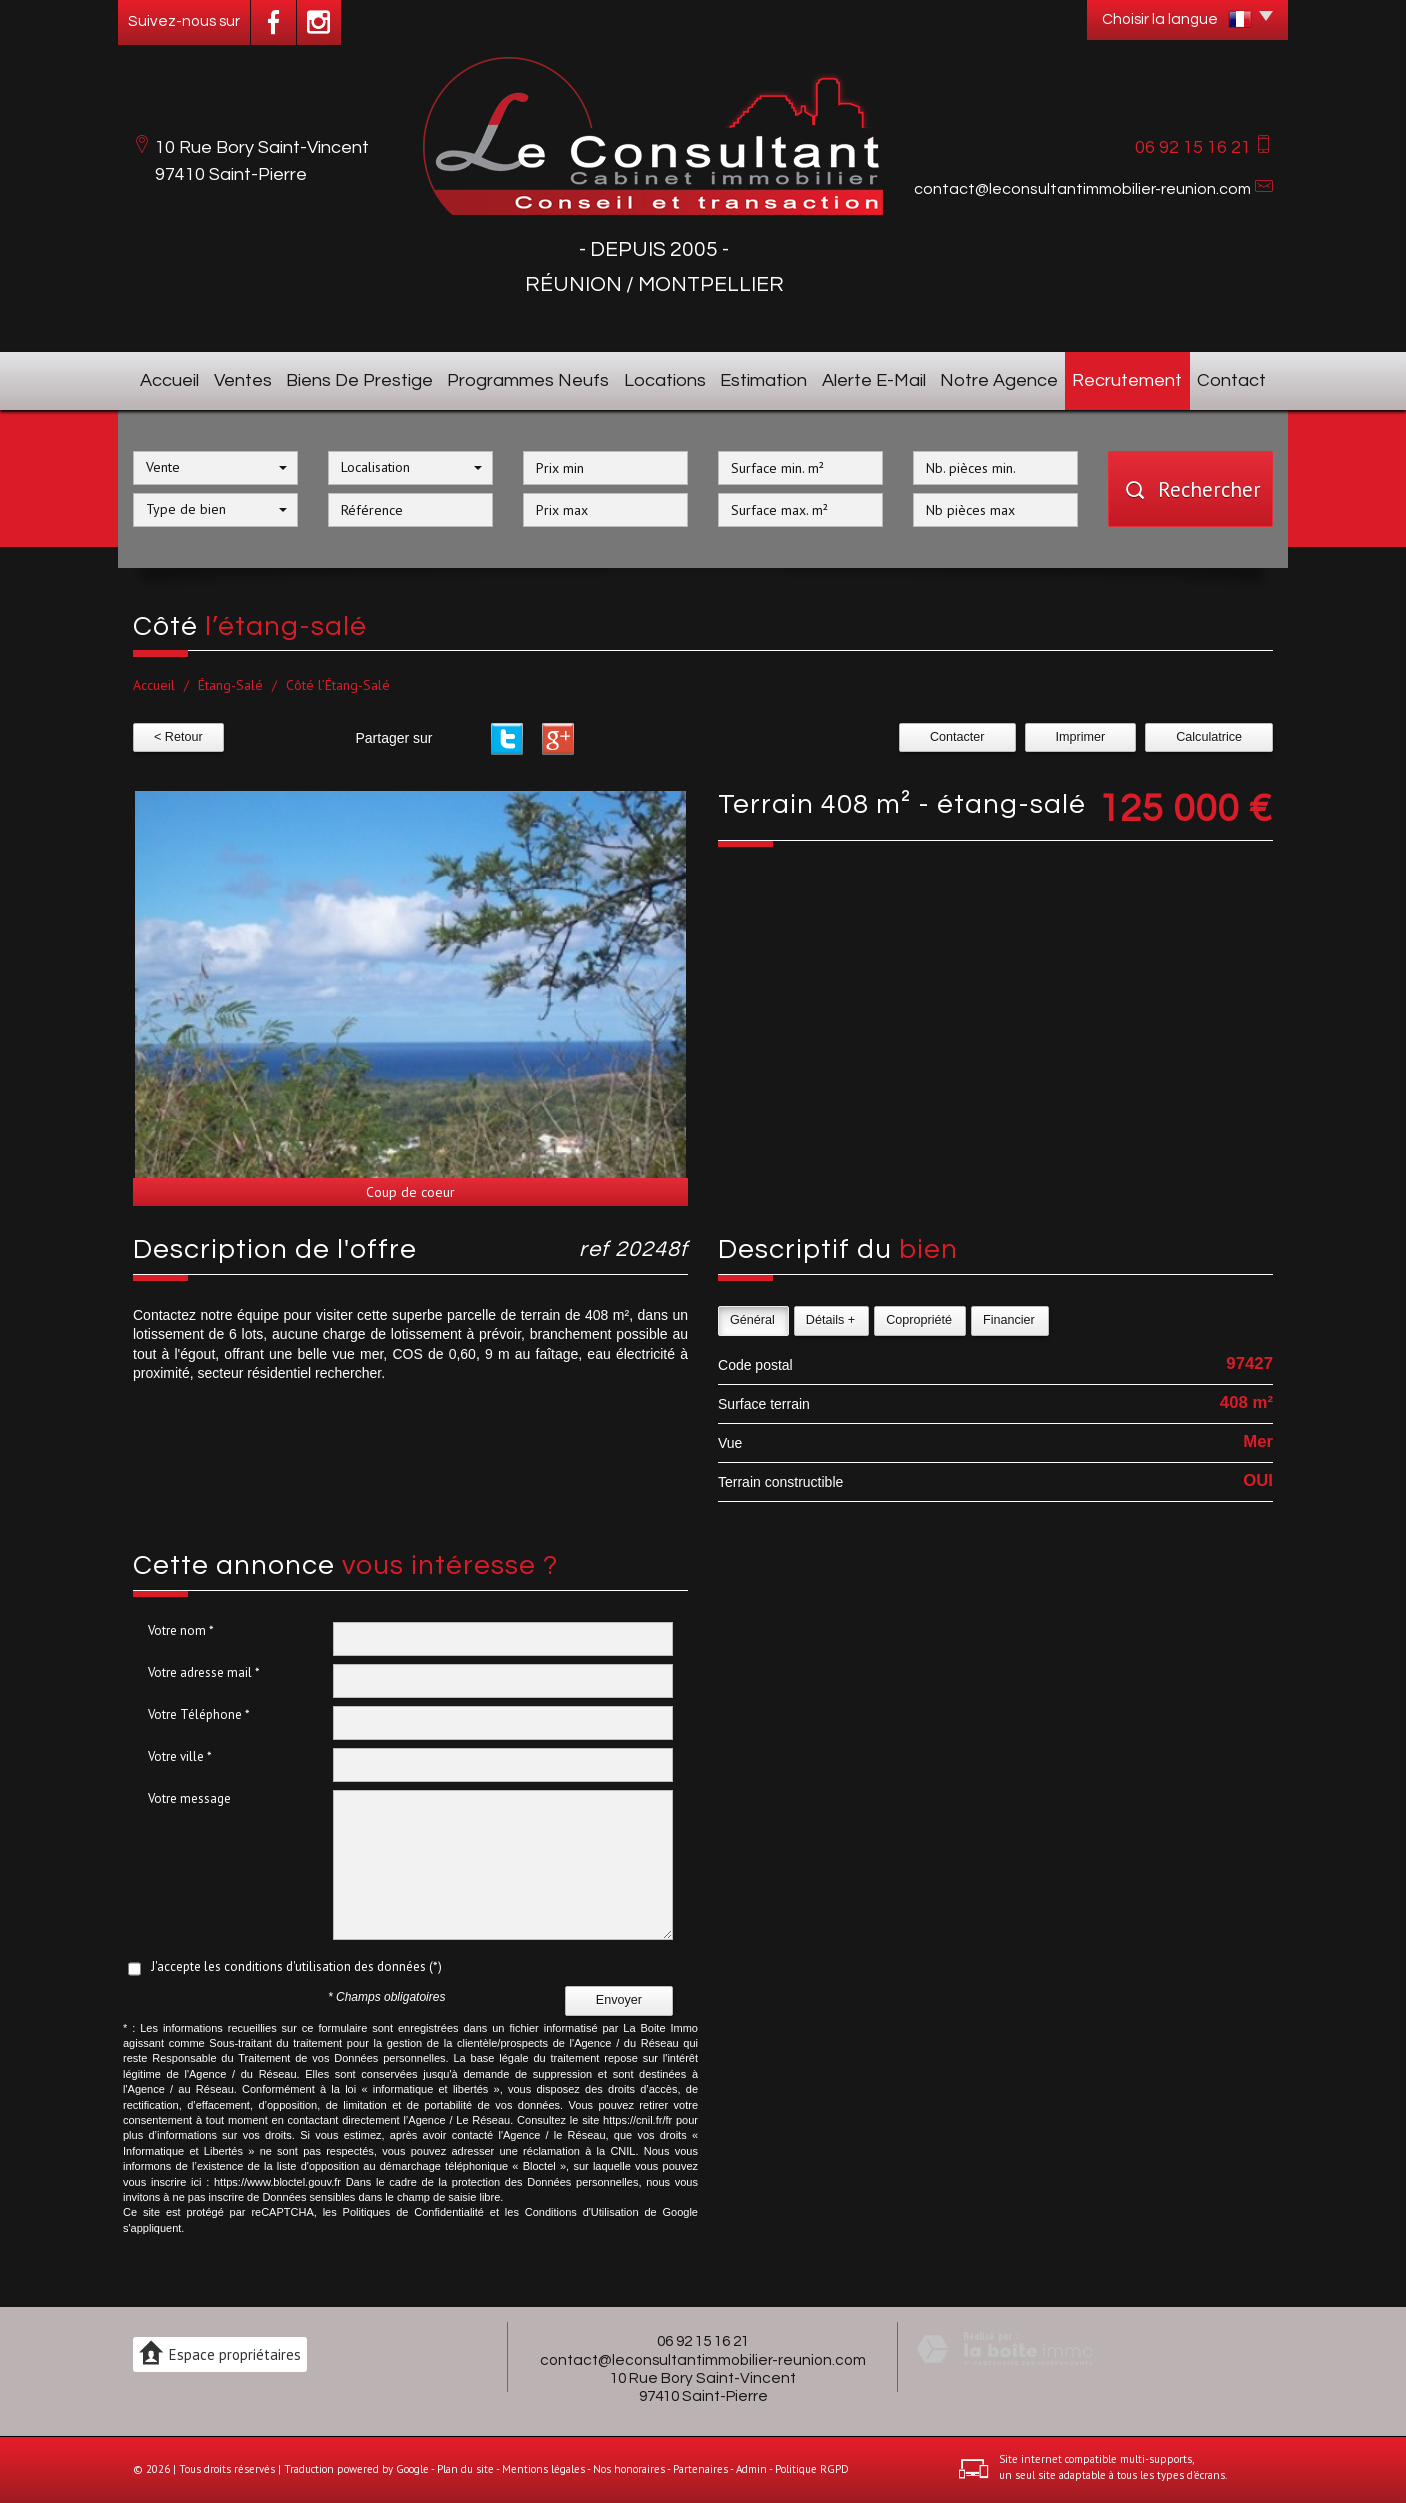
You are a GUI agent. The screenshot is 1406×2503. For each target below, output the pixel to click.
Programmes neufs (528, 380)
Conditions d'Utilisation (582, 2212)
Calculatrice (1209, 737)
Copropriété (919, 1320)
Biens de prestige (359, 380)
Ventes (243, 380)
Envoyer (619, 2000)
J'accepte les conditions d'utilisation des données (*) (296, 1966)
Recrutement (1127, 380)
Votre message (189, 1798)
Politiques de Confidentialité (413, 2212)
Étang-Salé (230, 685)
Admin (751, 2469)
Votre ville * (180, 1756)
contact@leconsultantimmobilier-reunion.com (1082, 189)
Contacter (957, 737)
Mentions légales (543, 2469)
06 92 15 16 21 (703, 2341)
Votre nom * (181, 1630)
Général (752, 1320)
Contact (1231, 380)
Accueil (169, 380)
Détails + (830, 1320)
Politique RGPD (812, 2469)
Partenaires (700, 2469)
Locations (665, 380)
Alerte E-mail (874, 380)
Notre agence (999, 380)
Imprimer (1081, 737)
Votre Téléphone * (199, 1714)
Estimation (763, 380)
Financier (1009, 1320)
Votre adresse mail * (204, 1672)
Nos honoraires (629, 2469)
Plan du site (465, 2469)
